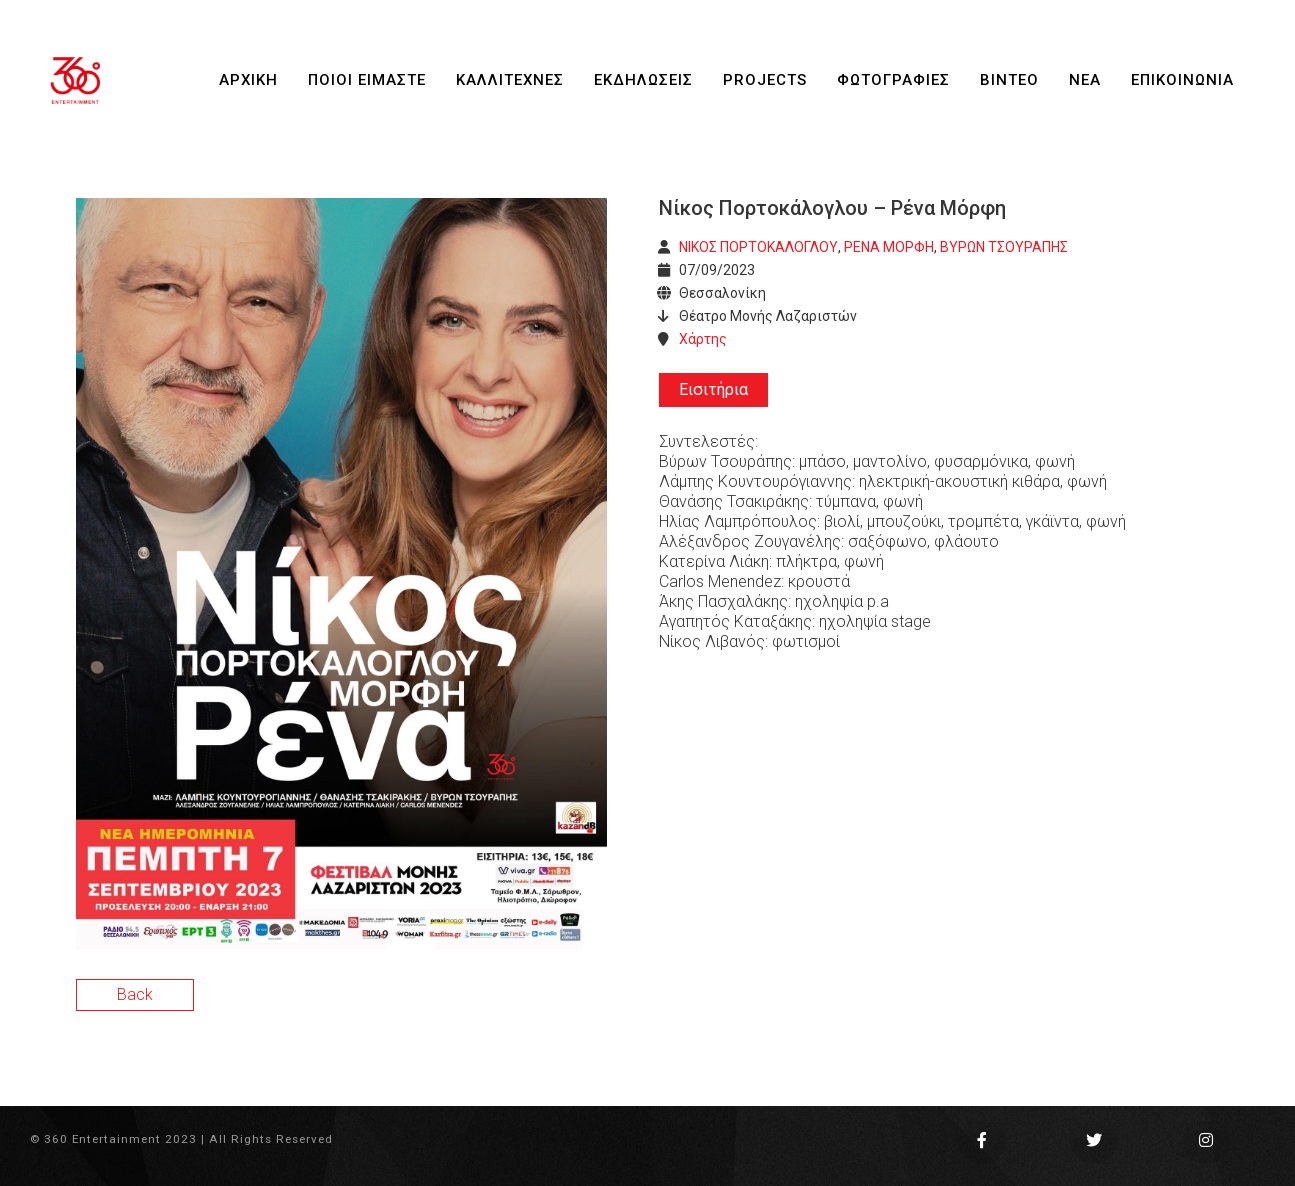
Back (135, 994)
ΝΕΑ (1085, 80)
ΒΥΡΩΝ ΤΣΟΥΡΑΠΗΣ (1004, 247)
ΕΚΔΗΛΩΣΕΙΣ (643, 80)
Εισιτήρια (713, 389)
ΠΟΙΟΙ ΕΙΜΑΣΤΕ (367, 80)
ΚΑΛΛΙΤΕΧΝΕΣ (510, 80)
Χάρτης (703, 339)
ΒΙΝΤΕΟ (1009, 80)
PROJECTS (765, 80)
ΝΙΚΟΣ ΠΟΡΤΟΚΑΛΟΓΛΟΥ (758, 247)
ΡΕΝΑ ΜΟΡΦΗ (889, 247)
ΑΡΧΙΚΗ (248, 80)
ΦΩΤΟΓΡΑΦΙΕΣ (893, 80)
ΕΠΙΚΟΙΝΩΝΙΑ (1182, 80)
